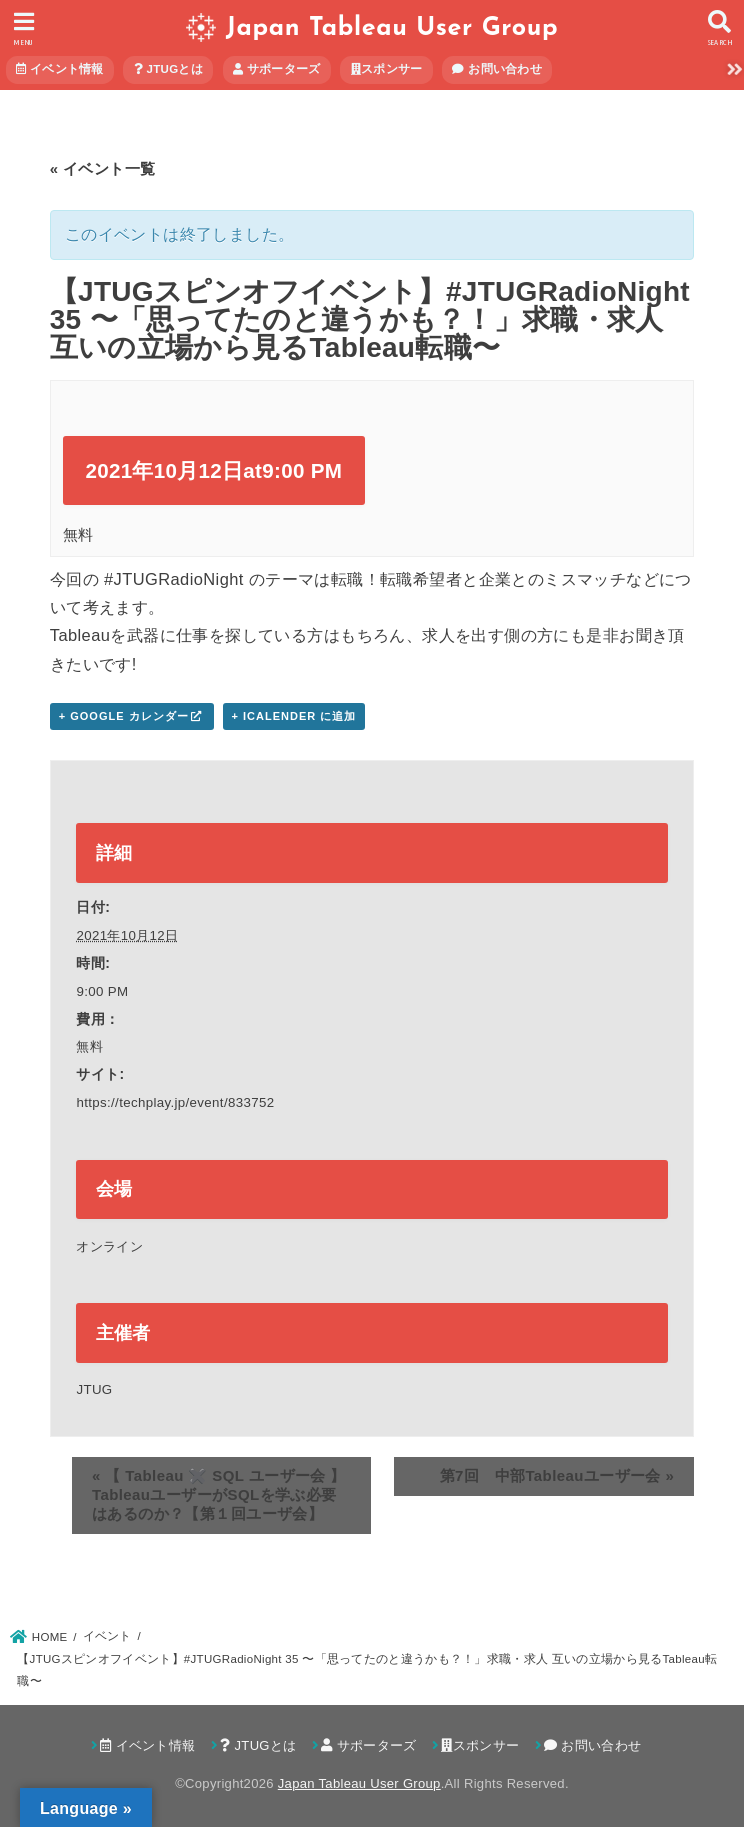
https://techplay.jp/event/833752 (175, 1102)
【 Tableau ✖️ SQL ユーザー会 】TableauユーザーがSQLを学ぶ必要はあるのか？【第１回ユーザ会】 (219, 1494)
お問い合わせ (497, 69)
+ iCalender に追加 (294, 716)
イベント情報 (60, 69)
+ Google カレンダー (124, 716)
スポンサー (387, 69)
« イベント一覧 (103, 168)
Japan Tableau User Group (392, 28)
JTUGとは (168, 69)
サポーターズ (277, 69)
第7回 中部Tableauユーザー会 (557, 1475)
